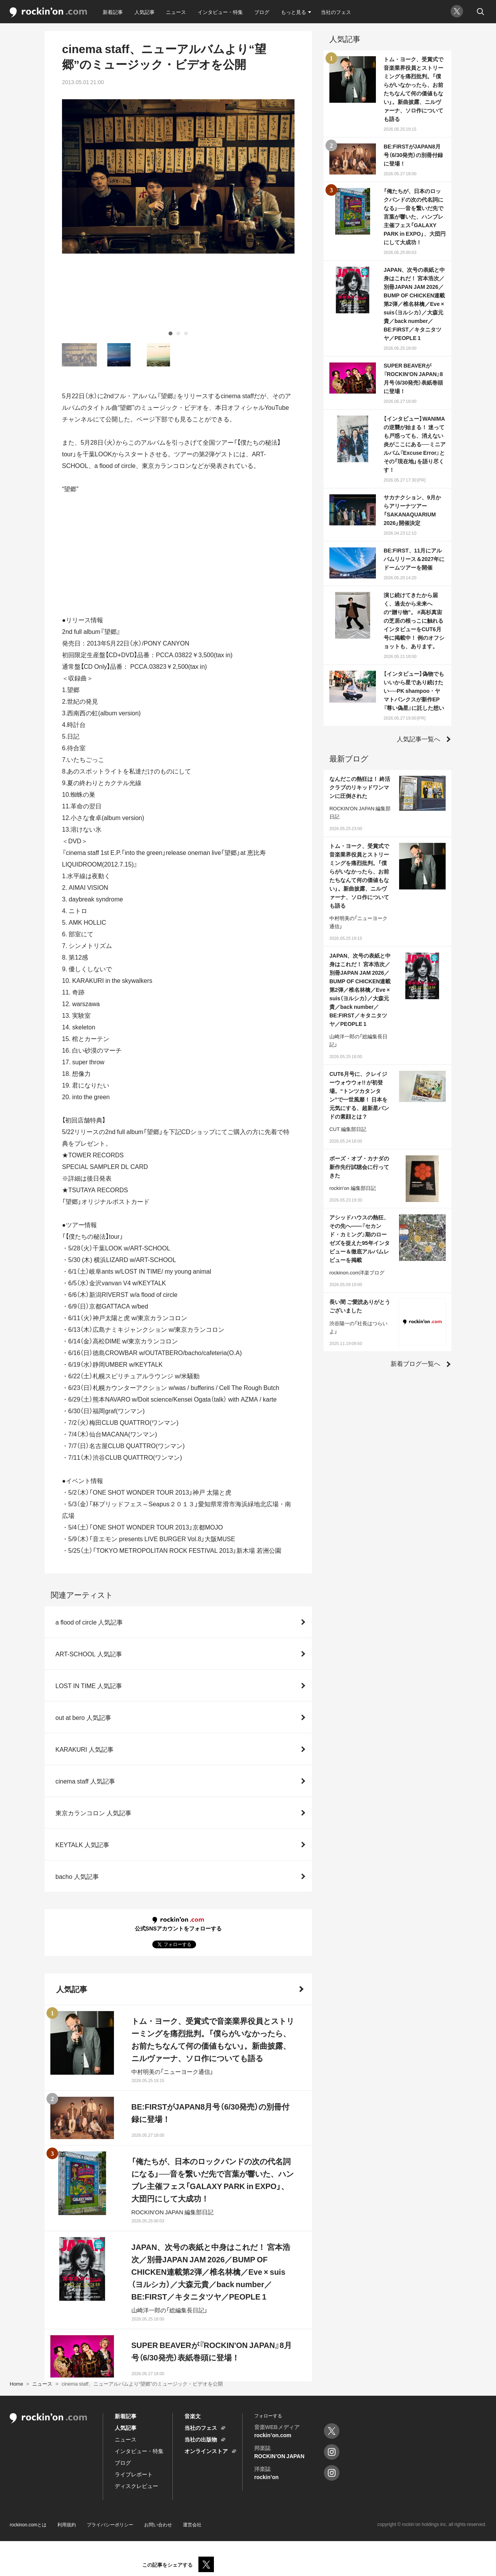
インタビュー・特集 (220, 12)
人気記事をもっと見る (174, 2340)
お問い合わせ (158, 2524)
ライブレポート (134, 2474)
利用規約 (66, 2524)
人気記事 (144, 12)
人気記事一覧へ (418, 738)
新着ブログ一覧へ (415, 1363)
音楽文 (192, 2416)
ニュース (176, 12)
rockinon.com (48, 12)
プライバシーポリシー (110, 2524)
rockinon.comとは (28, 2524)
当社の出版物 (200, 2439)
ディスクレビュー (136, 2486)
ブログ (261, 12)
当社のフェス (336, 12)
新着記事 (113, 12)
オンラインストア (206, 2451)
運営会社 (192, 2524)
